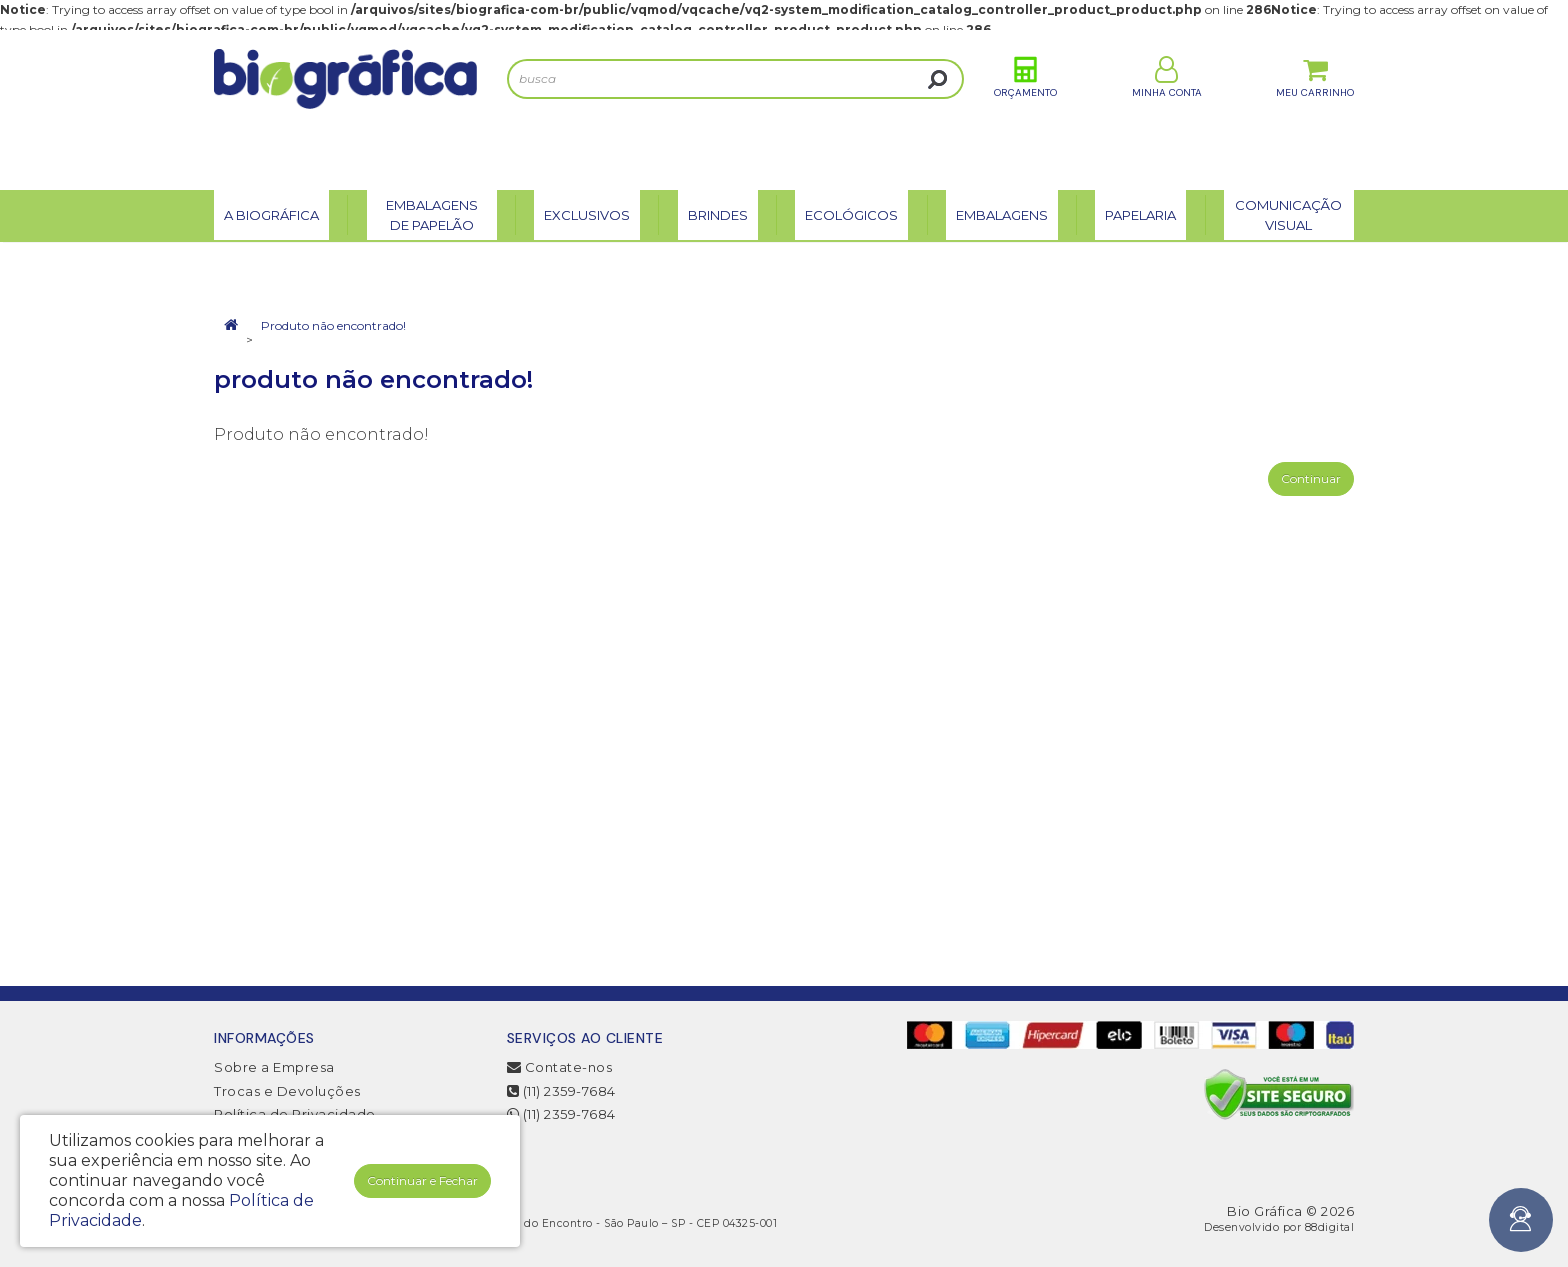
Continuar (1311, 478)
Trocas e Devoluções (287, 1091)
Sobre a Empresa (274, 1067)
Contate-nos (560, 1067)
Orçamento (1025, 108)
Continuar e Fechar (422, 1180)
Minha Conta (1167, 108)
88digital (1330, 1227)
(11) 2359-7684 (561, 1091)
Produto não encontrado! (333, 325)
